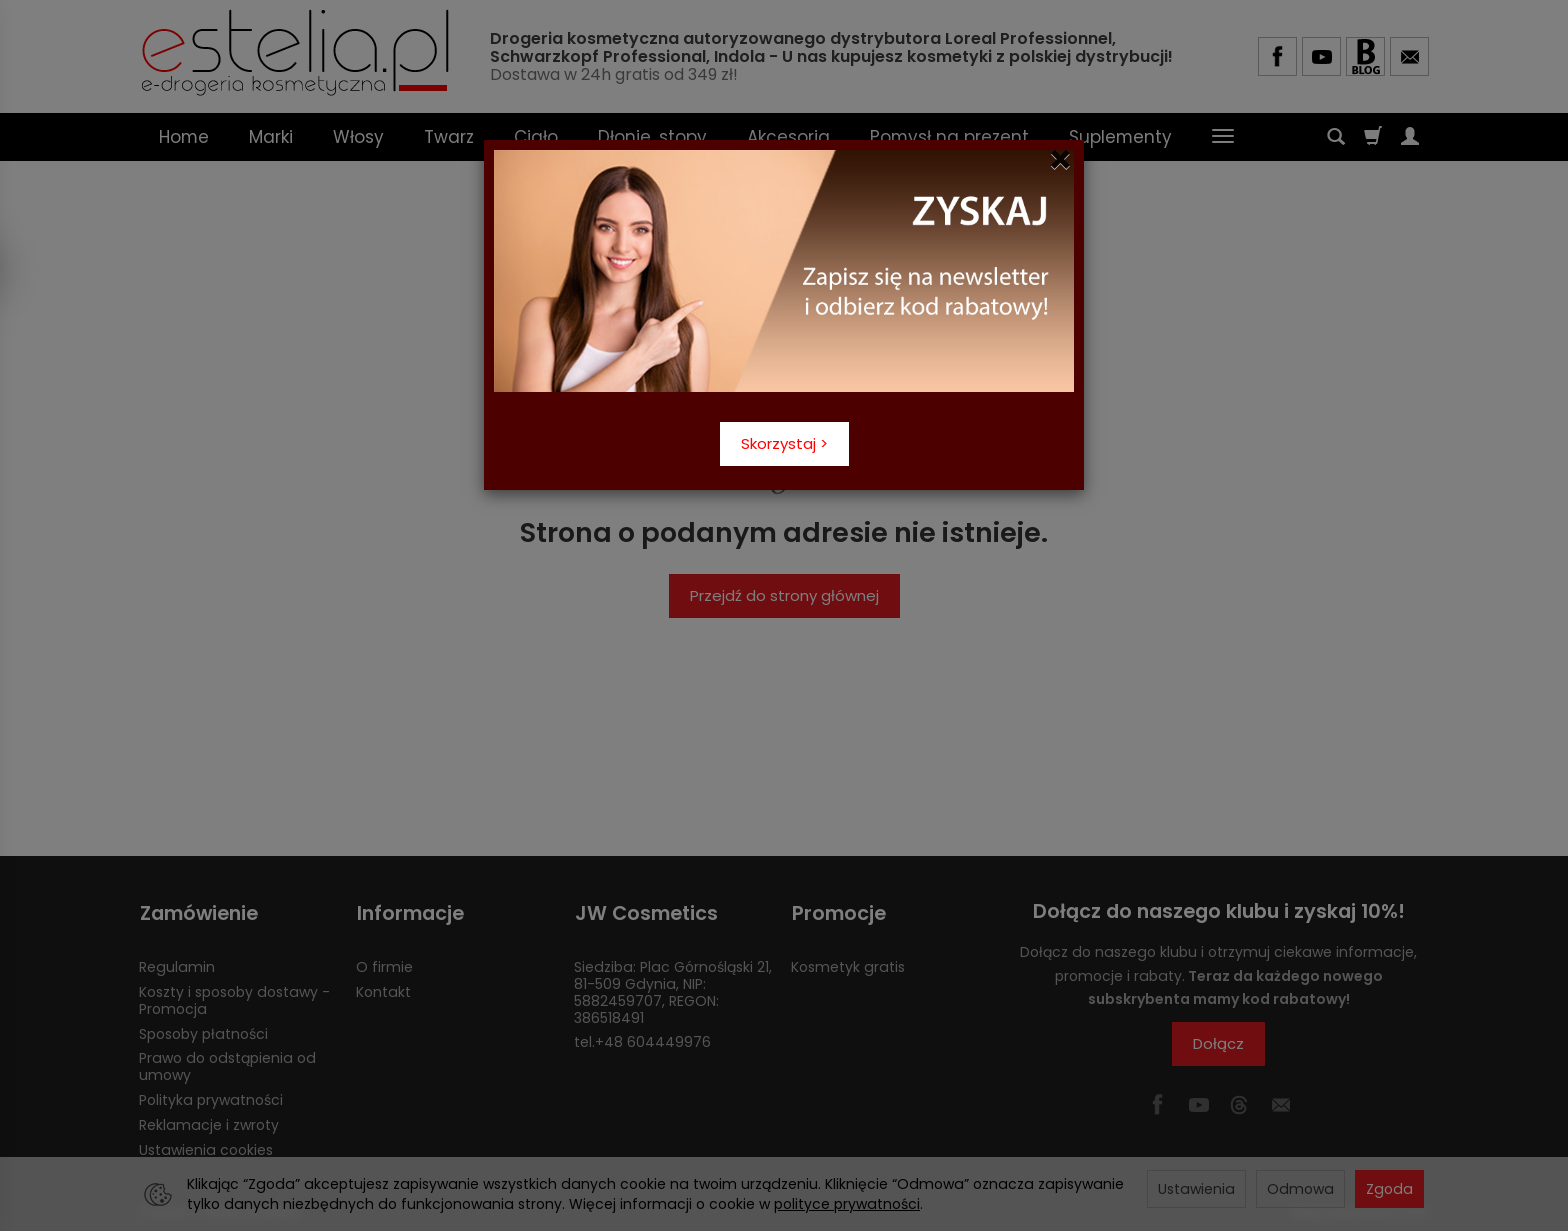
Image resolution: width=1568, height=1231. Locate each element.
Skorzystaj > (784, 443)
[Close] (1060, 160)
